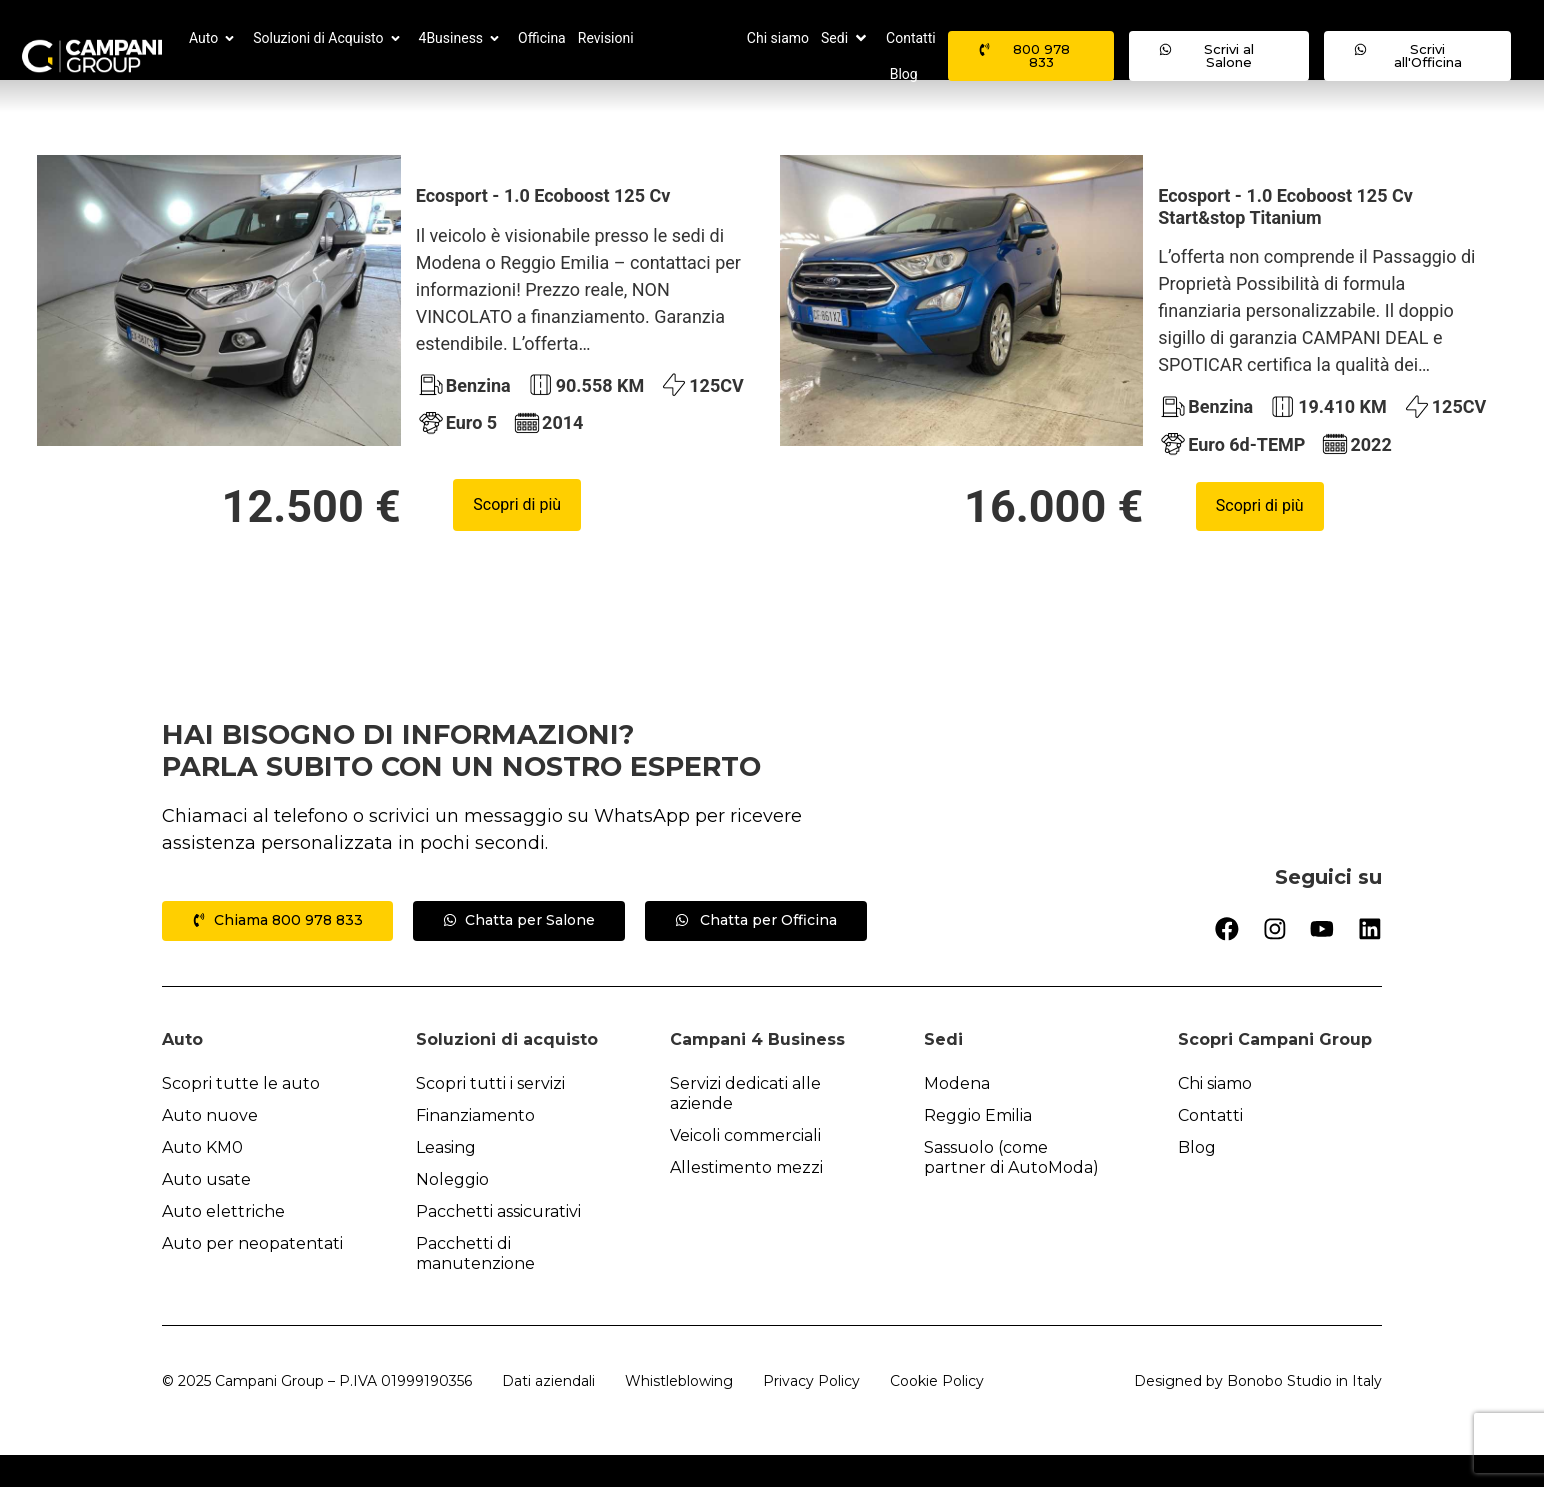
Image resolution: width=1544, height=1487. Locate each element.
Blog (1197, 1179)
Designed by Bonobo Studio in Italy (1258, 1413)
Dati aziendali (548, 1413)
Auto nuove (210, 1147)
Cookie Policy (937, 1413)
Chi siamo (1215, 1115)
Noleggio (452, 1211)
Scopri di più (517, 536)
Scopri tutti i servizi (490, 1115)
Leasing (446, 1179)
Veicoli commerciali (745, 1167)
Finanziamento (475, 1147)
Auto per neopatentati (252, 1275)
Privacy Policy (811, 1413)
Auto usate (206, 1211)
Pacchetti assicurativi (498, 1243)
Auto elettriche (223, 1243)
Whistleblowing (679, 1413)
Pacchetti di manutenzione (475, 1285)
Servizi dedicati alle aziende (745, 1125)
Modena (957, 1115)
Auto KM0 (202, 1179)
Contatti (1210, 1147)
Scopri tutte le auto (241, 1115)
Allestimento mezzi (746, 1199)
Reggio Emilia (978, 1147)
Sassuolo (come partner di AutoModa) (1011, 1189)
